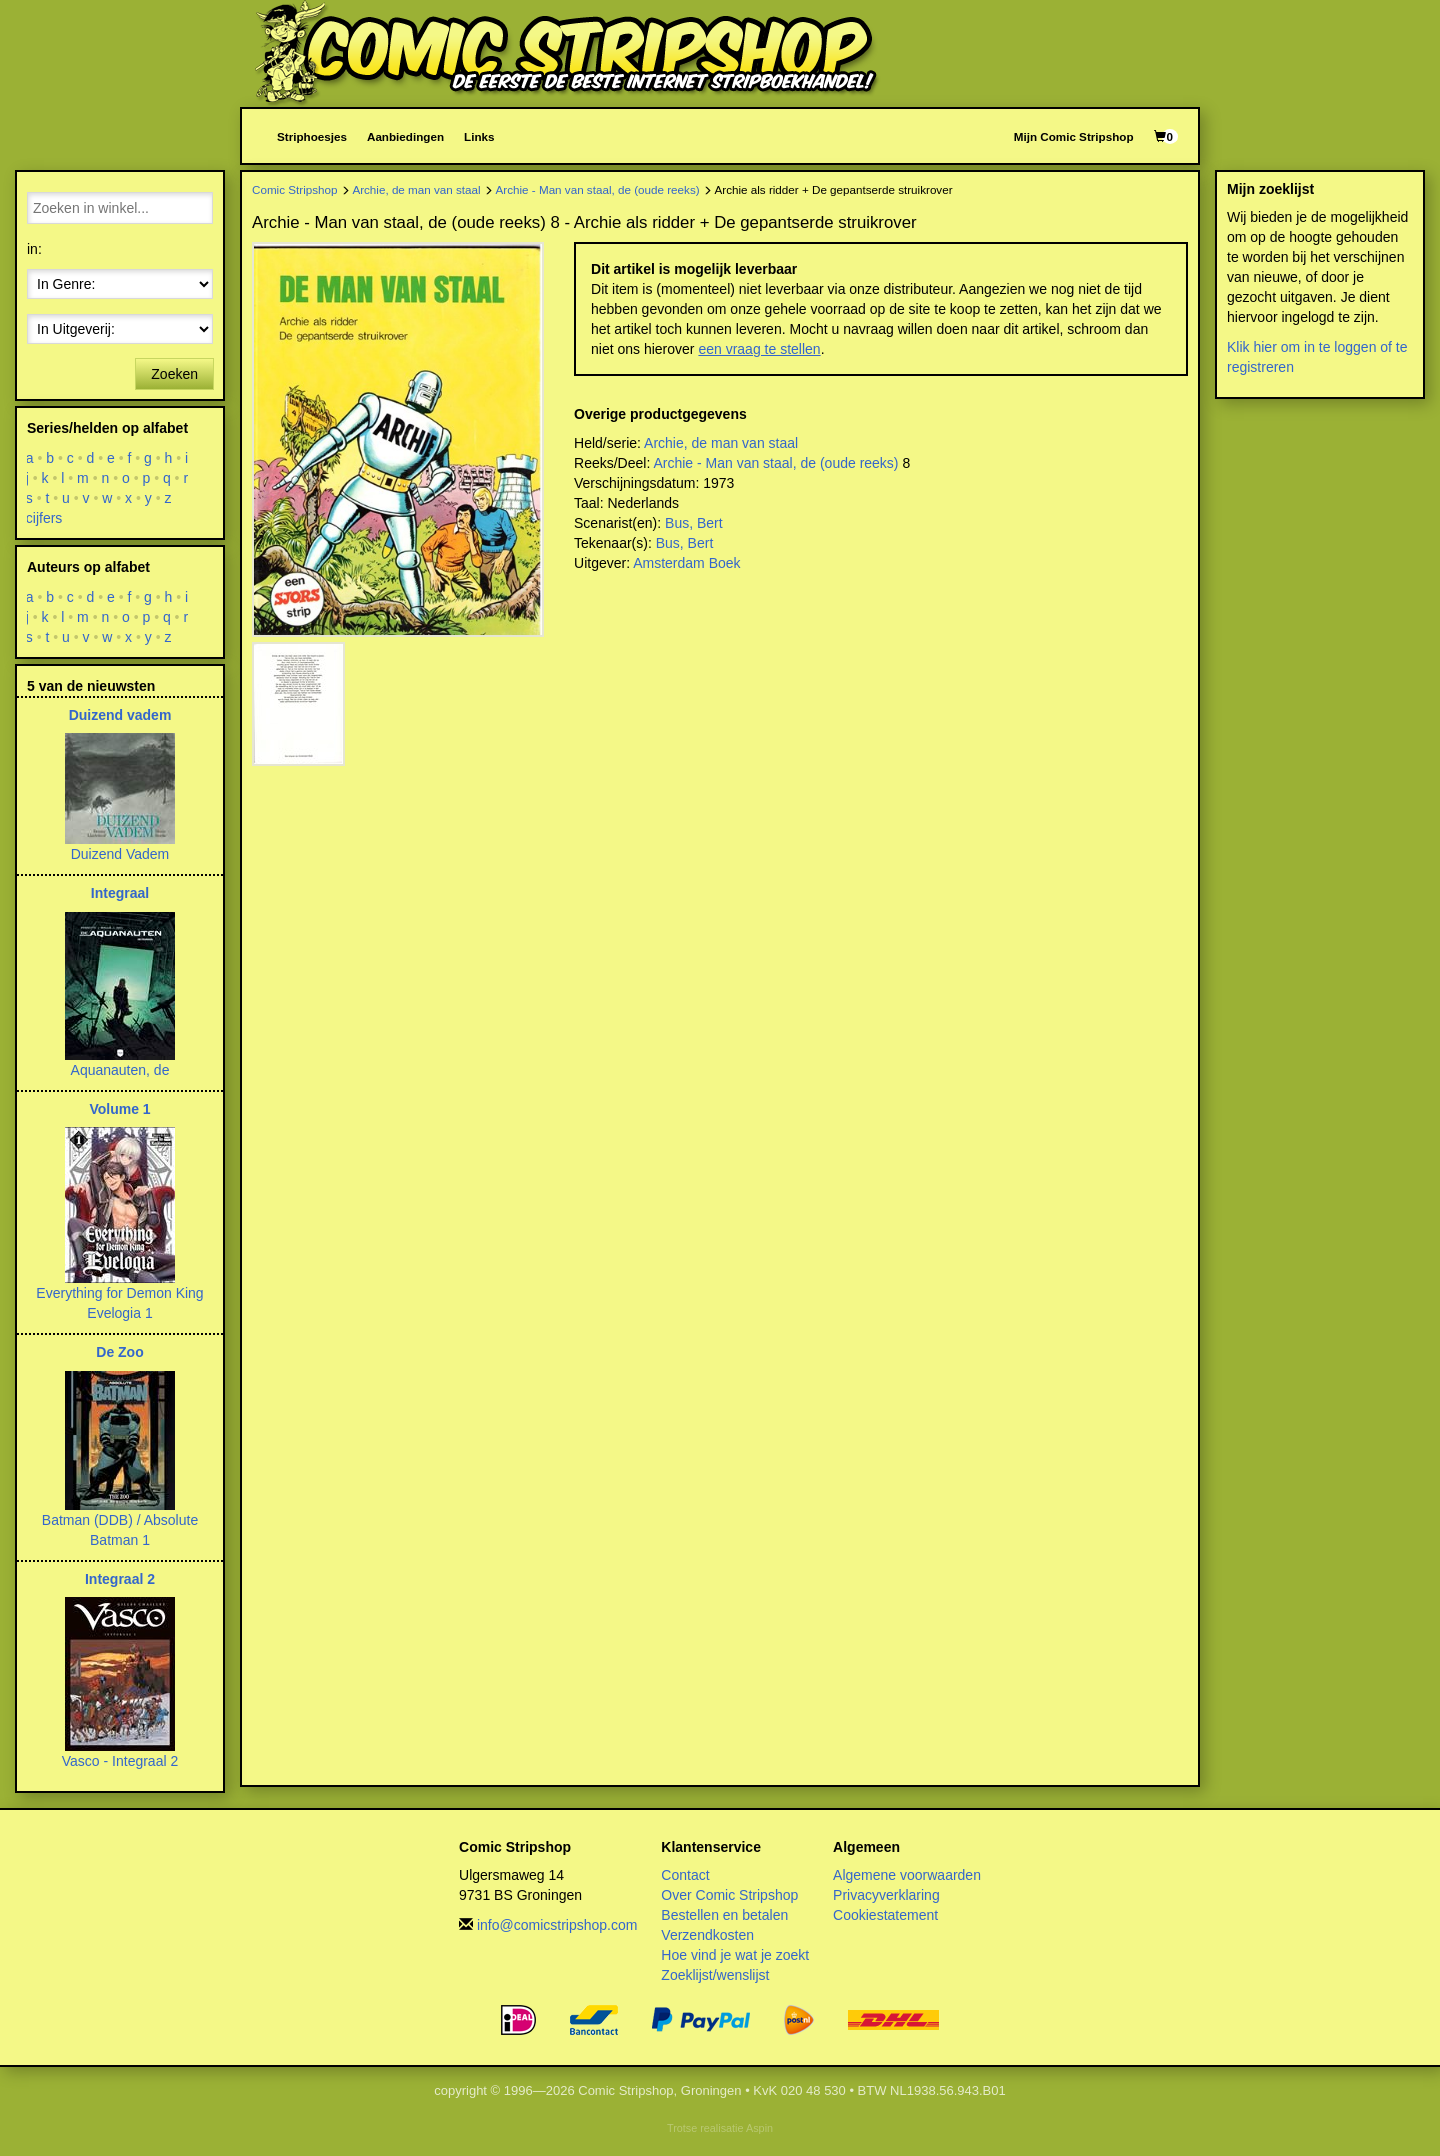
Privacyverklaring (886, 1895)
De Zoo (119, 1352)
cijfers (44, 518)
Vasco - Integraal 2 (120, 1761)
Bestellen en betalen (724, 1915)
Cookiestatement (885, 1915)
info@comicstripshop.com (557, 1925)
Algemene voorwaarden (907, 1875)
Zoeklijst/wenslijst (715, 1975)
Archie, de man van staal (416, 189)
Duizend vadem (120, 715)
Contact (685, 1875)
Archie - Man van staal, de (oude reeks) (598, 189)
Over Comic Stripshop (729, 1895)
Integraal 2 (120, 1579)
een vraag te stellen (759, 349)
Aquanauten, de (120, 1070)
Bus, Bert (694, 523)
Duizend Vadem (120, 854)
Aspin (759, 2128)
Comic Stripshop (295, 189)
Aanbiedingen (405, 136)
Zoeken (174, 374)
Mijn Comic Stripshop (1074, 136)
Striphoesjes (312, 136)
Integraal (120, 893)
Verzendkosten (707, 1935)
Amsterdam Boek (686, 563)
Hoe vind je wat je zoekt (735, 1955)
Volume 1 (119, 1109)
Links (479, 136)
